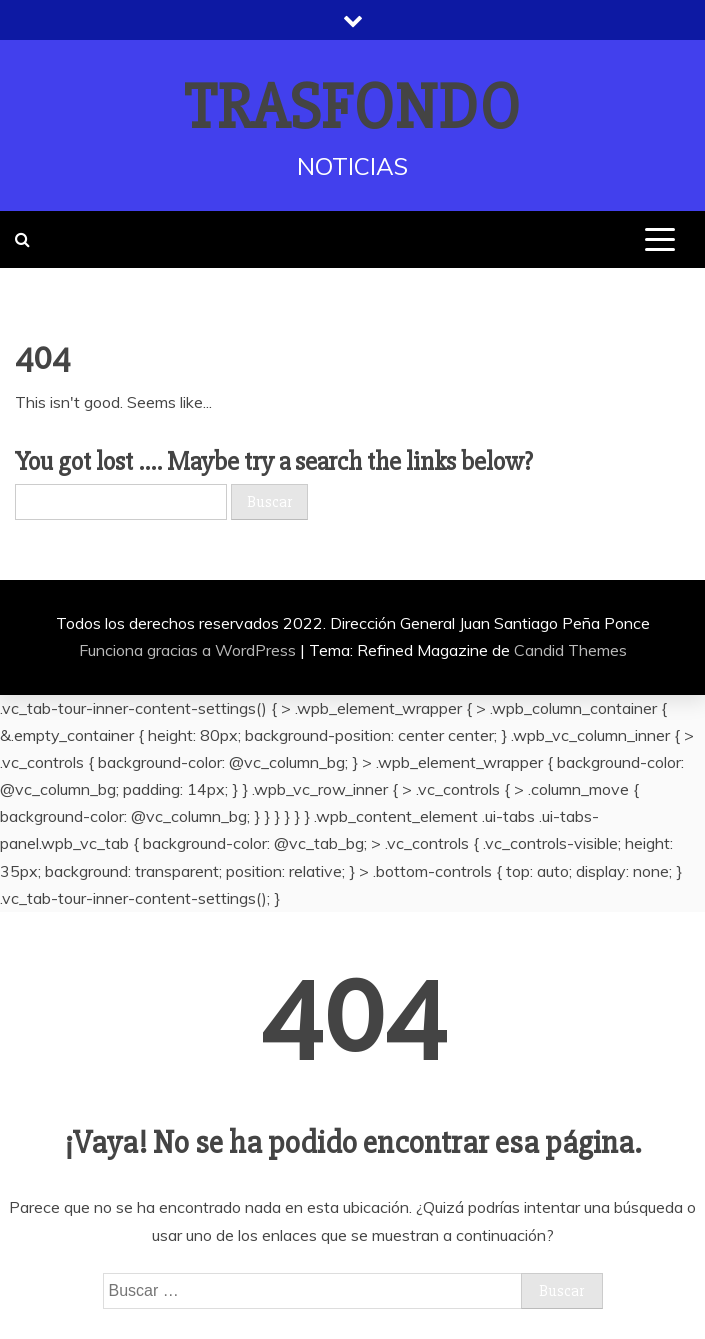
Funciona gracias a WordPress (189, 650)
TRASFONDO (352, 108)
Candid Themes (570, 650)
